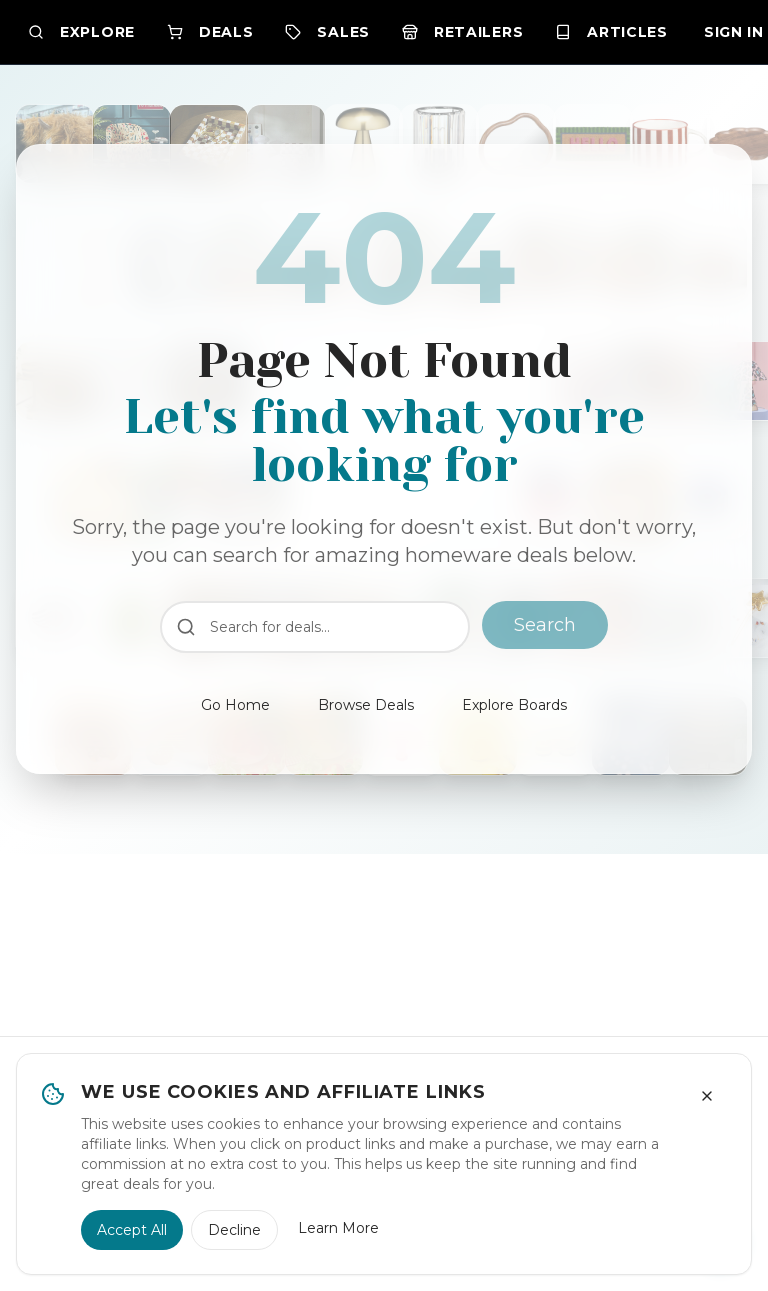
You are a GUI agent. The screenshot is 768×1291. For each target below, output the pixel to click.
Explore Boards (514, 705)
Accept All (132, 1230)
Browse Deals (366, 705)
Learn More (338, 1228)
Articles (611, 32)
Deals (210, 32)
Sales (327, 32)
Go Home (235, 705)
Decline (234, 1230)
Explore (81, 32)
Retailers (462, 32)
